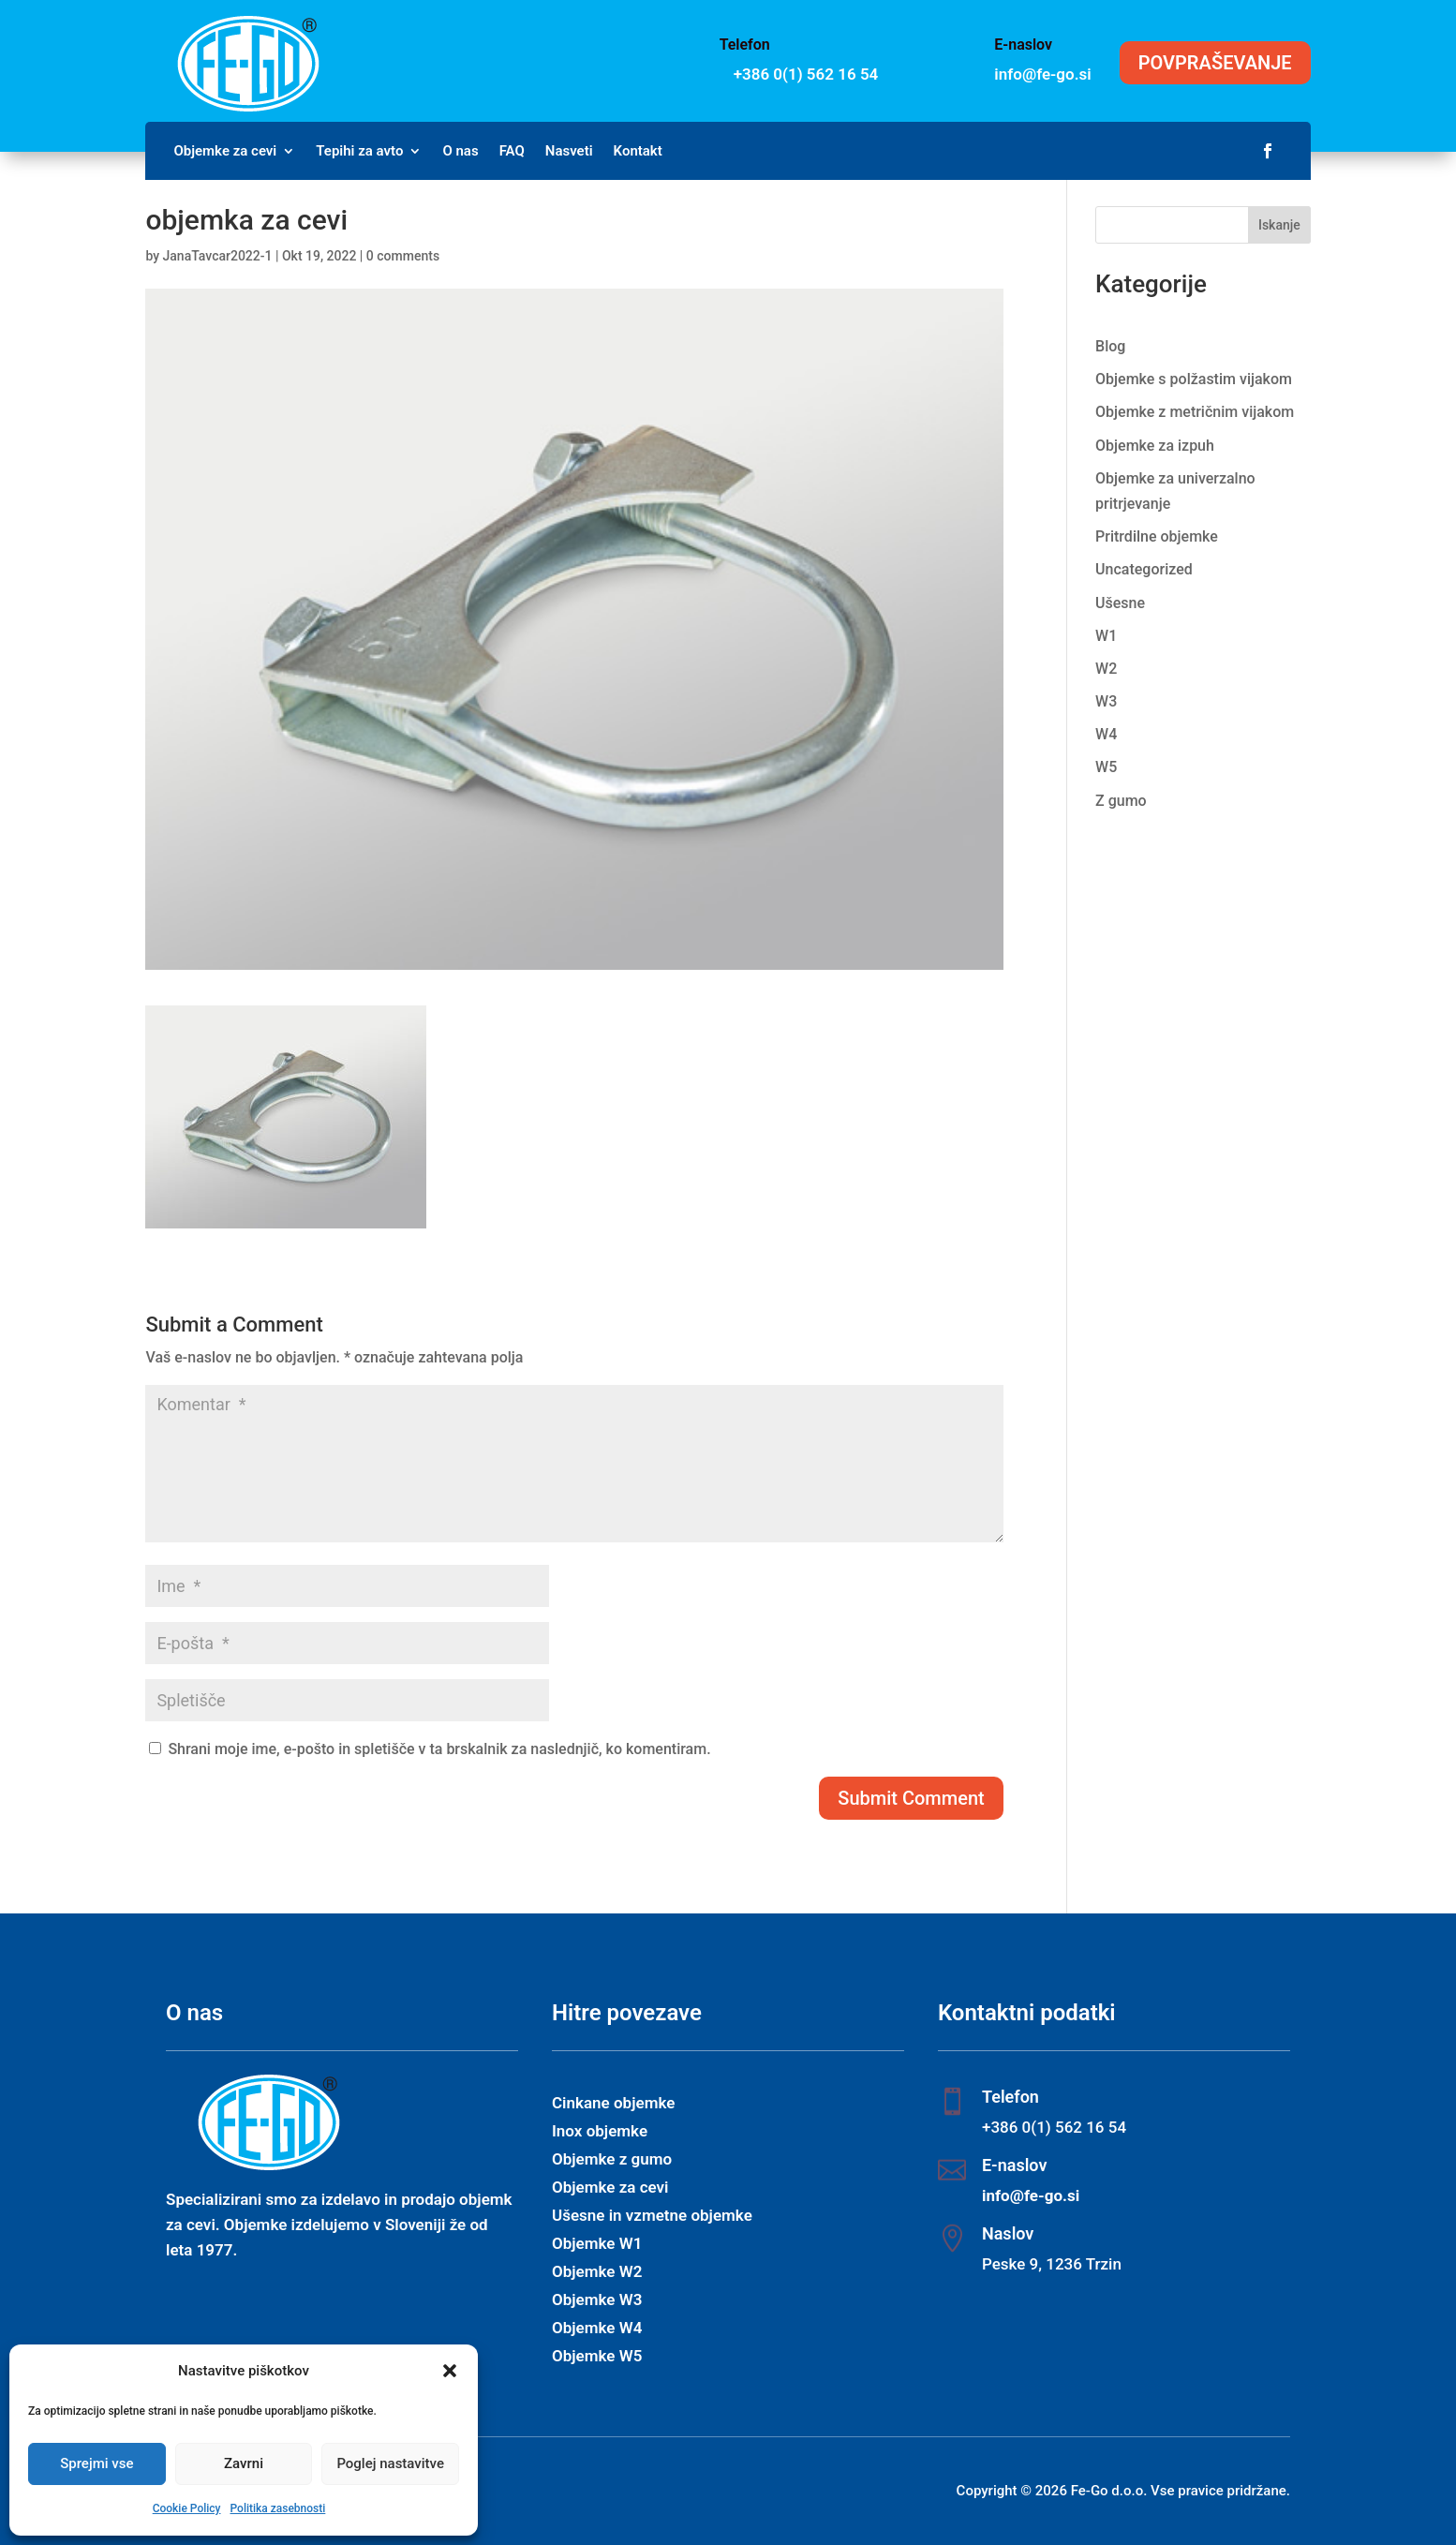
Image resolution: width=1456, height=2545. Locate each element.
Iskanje (1279, 224)
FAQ (512, 151)
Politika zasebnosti (277, 2508)
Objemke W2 (597, 2273)
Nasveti (569, 151)
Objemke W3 (597, 2301)
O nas (460, 151)
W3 (1106, 701)
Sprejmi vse (96, 2463)
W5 (1106, 767)
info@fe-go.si (1042, 74)
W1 (1106, 636)
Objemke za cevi (224, 151)
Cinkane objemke (613, 2104)
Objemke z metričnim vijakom (1194, 412)
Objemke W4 (597, 2329)
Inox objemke (599, 2132)
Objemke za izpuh (1154, 445)
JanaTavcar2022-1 (218, 255)
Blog (1110, 346)
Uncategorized (1144, 569)
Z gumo (1121, 801)
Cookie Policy (187, 2508)
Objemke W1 (597, 2245)
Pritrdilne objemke (1156, 536)
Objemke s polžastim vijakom (1193, 379)
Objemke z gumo (612, 2160)
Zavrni (243, 2463)
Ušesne (1120, 603)
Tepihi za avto (359, 151)
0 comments (402, 255)
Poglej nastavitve (390, 2463)
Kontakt (638, 151)
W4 (1106, 734)
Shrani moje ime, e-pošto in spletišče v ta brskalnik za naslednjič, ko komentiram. (439, 1749)
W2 (1106, 668)
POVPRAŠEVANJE (1215, 63)
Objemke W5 (597, 2357)
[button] (449, 2370)
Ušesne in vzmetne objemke (652, 2217)
